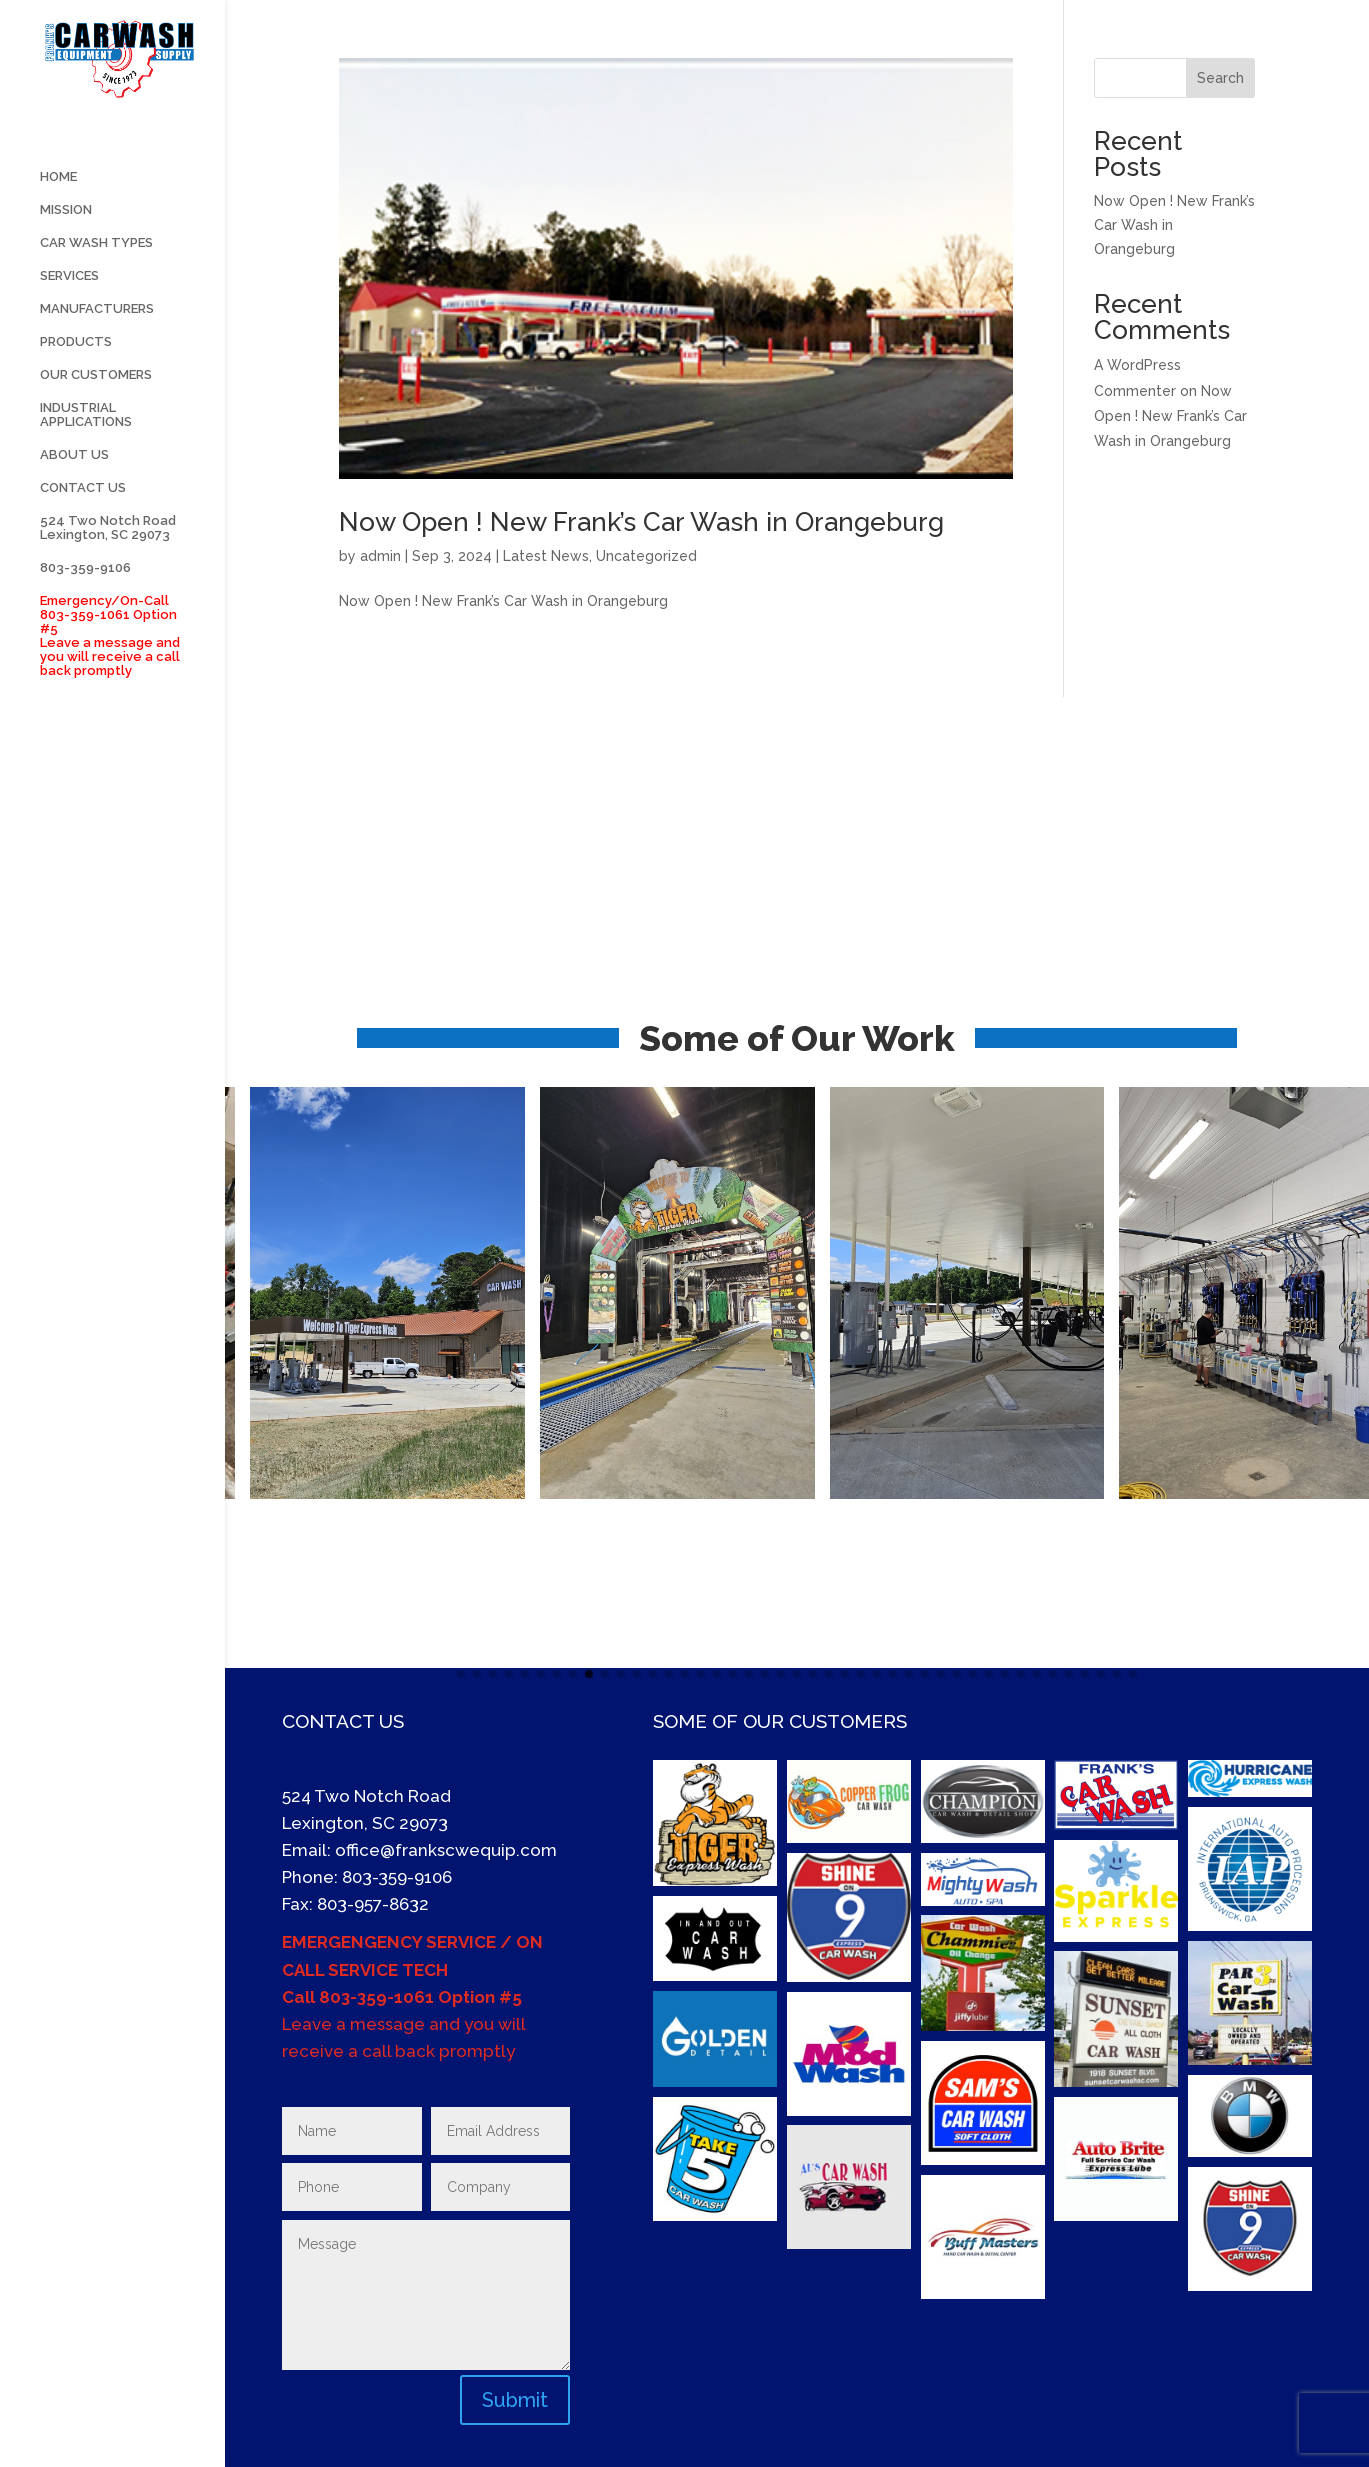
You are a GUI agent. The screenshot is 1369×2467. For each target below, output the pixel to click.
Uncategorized (646, 556)
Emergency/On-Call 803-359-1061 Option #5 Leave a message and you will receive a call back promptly (110, 731)
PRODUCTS (76, 437)
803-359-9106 (85, 663)
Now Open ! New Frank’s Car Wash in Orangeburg (641, 522)
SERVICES (69, 371)
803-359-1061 (376, 1997)
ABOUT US (74, 550)
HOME (58, 272)
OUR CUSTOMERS (96, 470)
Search (1220, 78)
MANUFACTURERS (97, 404)
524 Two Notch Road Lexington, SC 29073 (108, 623)
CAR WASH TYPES (96, 338)
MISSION (66, 305)
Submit (515, 2400)
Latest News (546, 556)
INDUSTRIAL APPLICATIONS (86, 510)
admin (380, 556)
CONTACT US (83, 583)
